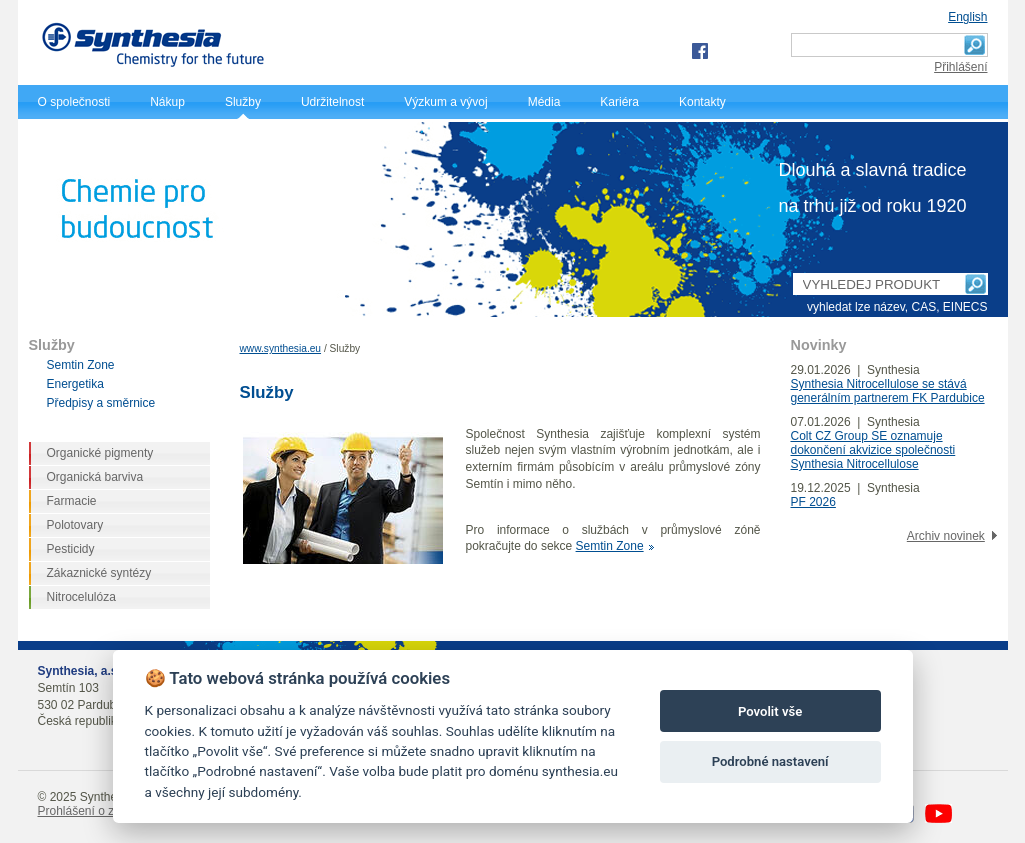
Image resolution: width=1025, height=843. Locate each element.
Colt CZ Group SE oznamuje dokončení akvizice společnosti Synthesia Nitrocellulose (873, 450)
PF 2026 (813, 502)
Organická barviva (95, 477)
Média (544, 102)
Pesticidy (71, 549)
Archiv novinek (946, 536)
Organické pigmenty (100, 453)
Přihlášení (960, 67)
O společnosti (74, 102)
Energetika (75, 384)
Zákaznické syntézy (99, 573)
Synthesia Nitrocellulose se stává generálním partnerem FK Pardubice (888, 391)
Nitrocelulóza (81, 597)
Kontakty (702, 102)
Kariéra (619, 102)
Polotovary (75, 525)
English (967, 17)
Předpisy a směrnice (101, 403)
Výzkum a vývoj (445, 102)
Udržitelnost (332, 102)
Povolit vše (770, 711)
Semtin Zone (610, 546)
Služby (243, 102)
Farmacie (72, 501)
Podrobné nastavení (770, 761)
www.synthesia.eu (281, 348)
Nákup (167, 102)
